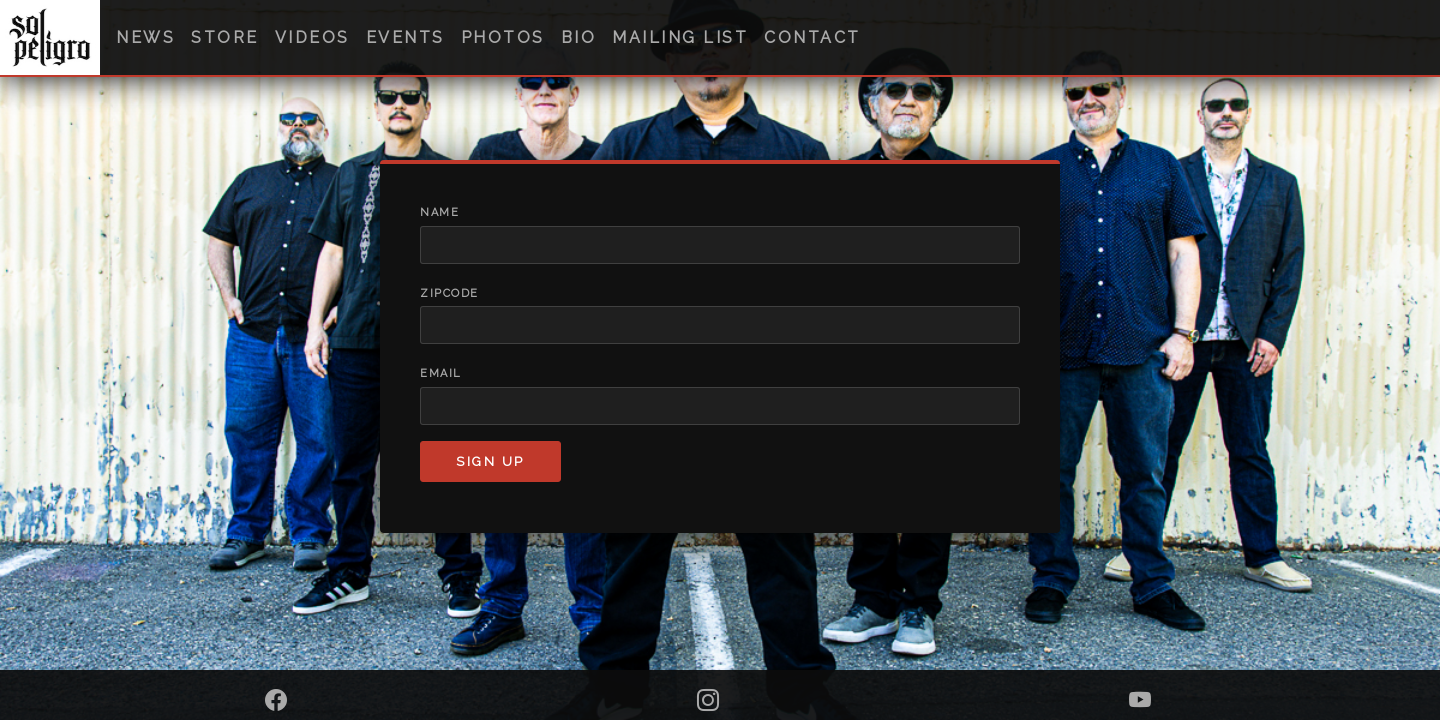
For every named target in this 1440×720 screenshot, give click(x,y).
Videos (312, 37)
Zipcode (449, 293)
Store (225, 37)
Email (441, 373)
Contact (812, 37)
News (145, 37)
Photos (503, 37)
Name (439, 212)
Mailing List (680, 37)
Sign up (490, 461)
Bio (579, 37)
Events (405, 37)
